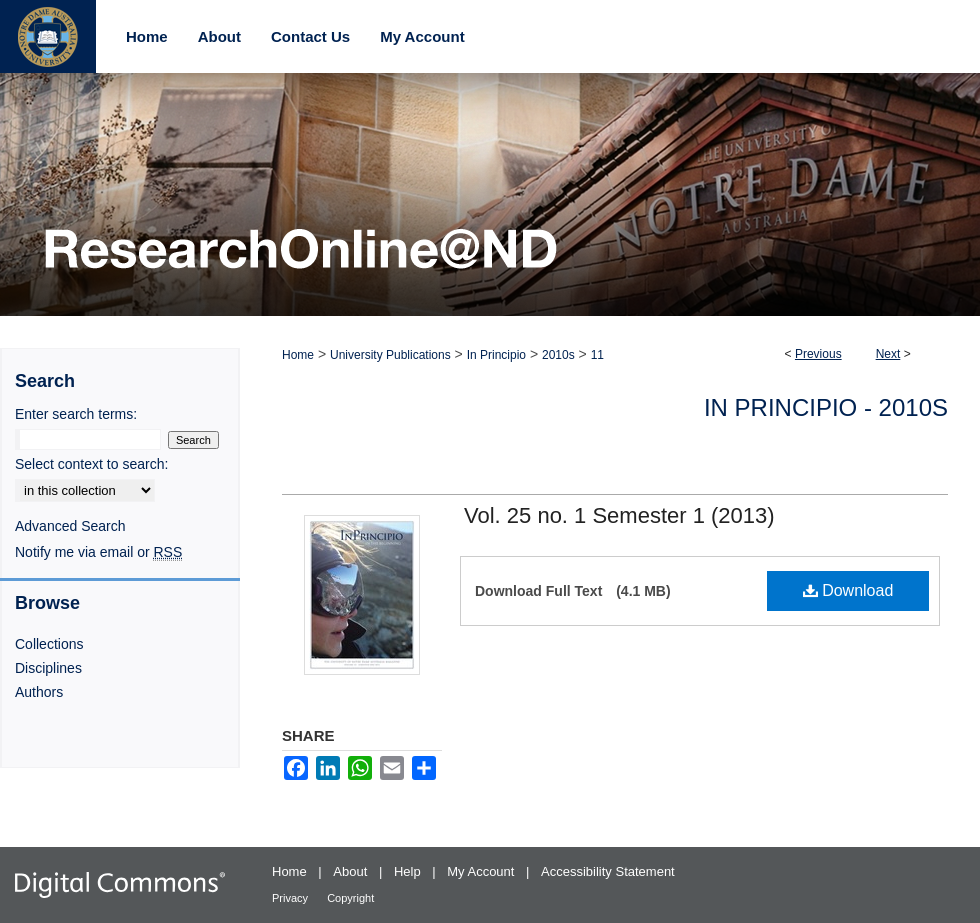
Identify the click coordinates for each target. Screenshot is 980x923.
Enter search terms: (76, 414)
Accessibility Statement (608, 871)
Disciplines (48, 668)
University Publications (390, 355)
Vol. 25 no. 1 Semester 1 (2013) (619, 515)
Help (409, 871)
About (352, 871)
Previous (818, 354)
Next (888, 354)
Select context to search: (91, 464)
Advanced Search (70, 526)
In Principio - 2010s (826, 407)
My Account (482, 871)
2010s (558, 355)
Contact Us (310, 36)
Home (298, 355)
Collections (49, 644)
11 (597, 355)
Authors (39, 692)
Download (848, 590)
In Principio (496, 355)
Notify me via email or (98, 552)
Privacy (291, 898)
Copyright (350, 898)
